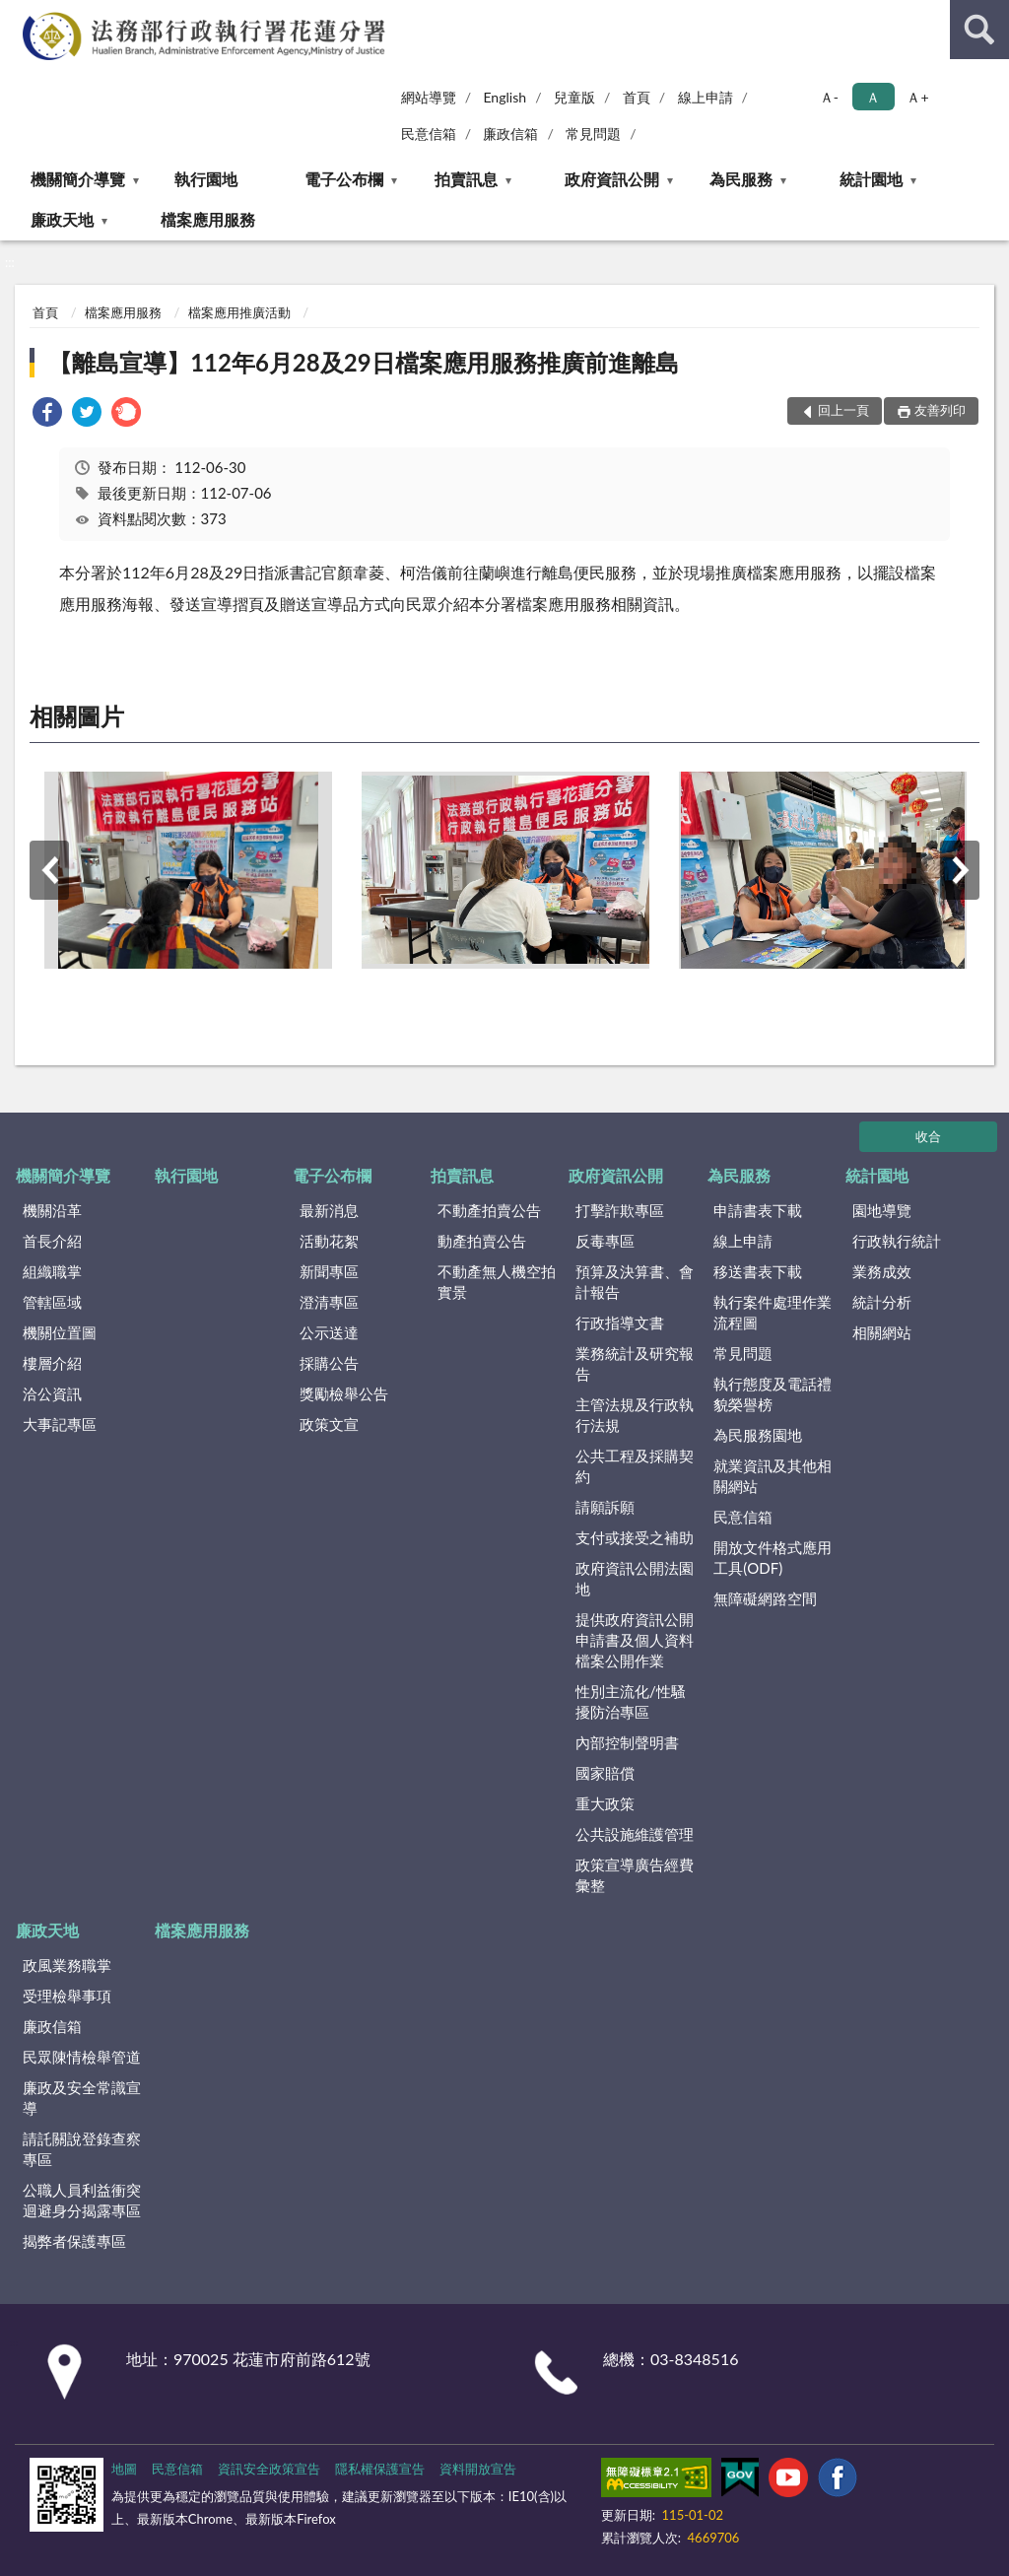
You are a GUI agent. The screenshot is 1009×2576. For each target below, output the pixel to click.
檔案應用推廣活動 (239, 312)
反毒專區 (605, 1241)
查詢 (979, 29)
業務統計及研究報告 (634, 1363)
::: (16, 15)
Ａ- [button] (829, 97)
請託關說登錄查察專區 (82, 2149)
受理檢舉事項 (67, 1995)
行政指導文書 (619, 1322)
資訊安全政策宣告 (269, 2468)
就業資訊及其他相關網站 (772, 1476)
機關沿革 (52, 1210)
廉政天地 (62, 219)
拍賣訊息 (466, 178)
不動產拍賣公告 (489, 1210)
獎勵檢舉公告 (344, 1393)
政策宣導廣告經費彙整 (634, 1875)
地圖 (124, 2468)
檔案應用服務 (208, 219)
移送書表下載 (757, 1271)
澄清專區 (329, 1302)
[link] (47, 414)
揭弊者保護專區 (74, 2241)
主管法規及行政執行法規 (634, 1414)
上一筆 (49, 870)
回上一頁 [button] (843, 410)
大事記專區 (60, 1424)
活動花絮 (329, 1241)
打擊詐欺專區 (619, 1210)
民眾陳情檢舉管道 (82, 2057)
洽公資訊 (52, 1393)
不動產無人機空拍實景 (496, 1281)
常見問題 (593, 133)
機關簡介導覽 (78, 178)
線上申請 (705, 97)
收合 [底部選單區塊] (928, 1136)
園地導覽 (881, 1210)
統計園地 (871, 178)
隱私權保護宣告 (380, 2468)
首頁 (636, 97)
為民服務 (741, 178)
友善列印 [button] (940, 410)
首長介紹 (52, 1241)
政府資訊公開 (612, 178)
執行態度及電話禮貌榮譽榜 (772, 1394)
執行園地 (205, 178)
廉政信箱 (510, 133)
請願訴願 (605, 1507)
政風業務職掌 (67, 1965)
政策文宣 (329, 1424)
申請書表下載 (757, 1210)
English (504, 97)
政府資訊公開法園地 (634, 1578)
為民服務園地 (757, 1435)
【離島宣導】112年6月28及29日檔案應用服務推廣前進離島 (363, 362)
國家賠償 (605, 1773)
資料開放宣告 (477, 2468)
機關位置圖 (60, 1332)
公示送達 (329, 1332)
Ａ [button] (873, 97)
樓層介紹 (52, 1363)
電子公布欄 (343, 178)
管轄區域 (52, 1302)
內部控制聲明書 (627, 1742)
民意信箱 (428, 133)
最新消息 (329, 1210)
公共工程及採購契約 (634, 1466)
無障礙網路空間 (765, 1598)
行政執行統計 (896, 1241)
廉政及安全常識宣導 (82, 2097)
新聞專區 (329, 1271)
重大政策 (605, 1803)
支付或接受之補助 (634, 1537)
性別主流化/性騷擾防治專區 (630, 1701)
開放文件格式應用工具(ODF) (772, 1557)
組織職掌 (52, 1271)
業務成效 (881, 1271)
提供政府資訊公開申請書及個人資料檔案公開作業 (634, 1639)
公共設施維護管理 (634, 1834)
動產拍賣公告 (481, 1241)
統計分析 (881, 1302)
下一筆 (959, 870)
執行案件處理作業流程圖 (772, 1312)
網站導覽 (428, 97)
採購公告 (329, 1363)
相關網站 (881, 1332)
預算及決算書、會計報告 (634, 1281)
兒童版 (574, 97)
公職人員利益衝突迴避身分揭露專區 (82, 2200)
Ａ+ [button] (917, 97)
